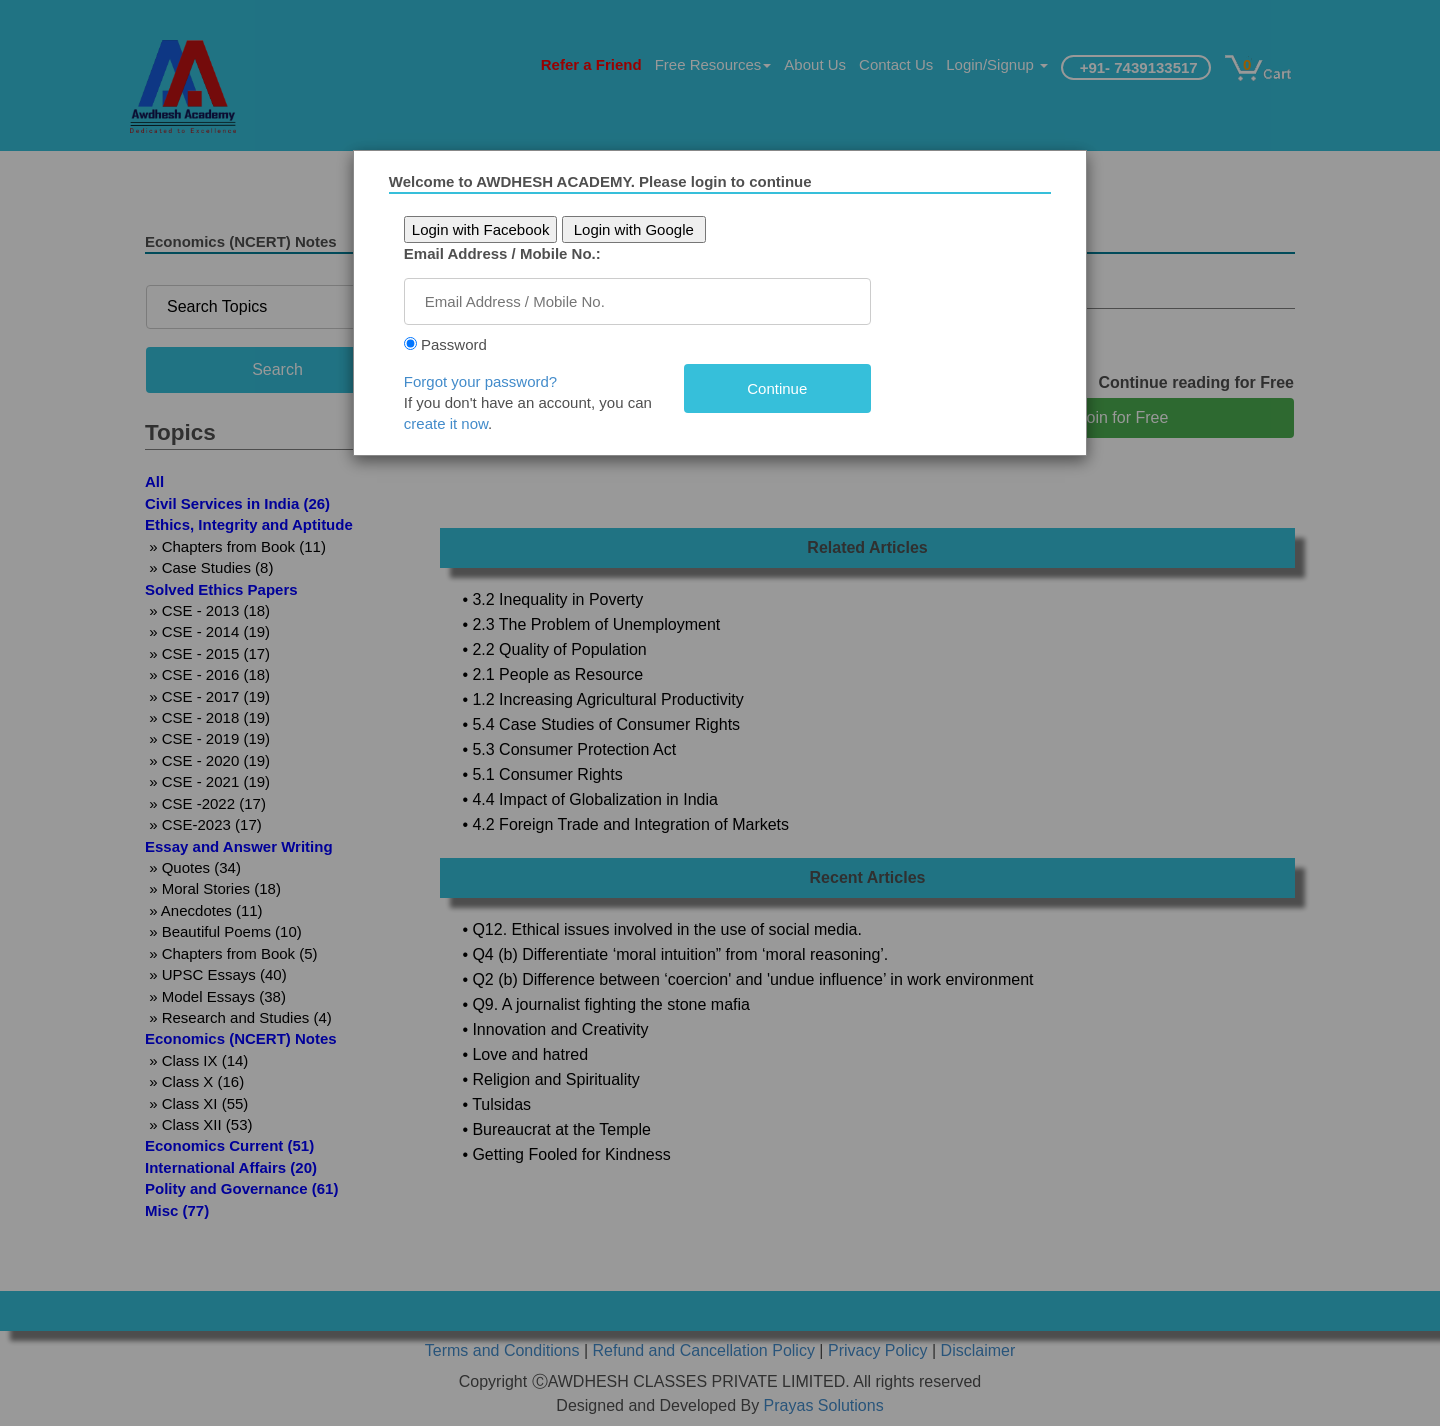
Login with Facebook (489, 229)
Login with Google (642, 229)
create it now (454, 423)
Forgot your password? (488, 381)
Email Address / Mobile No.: (510, 253)
